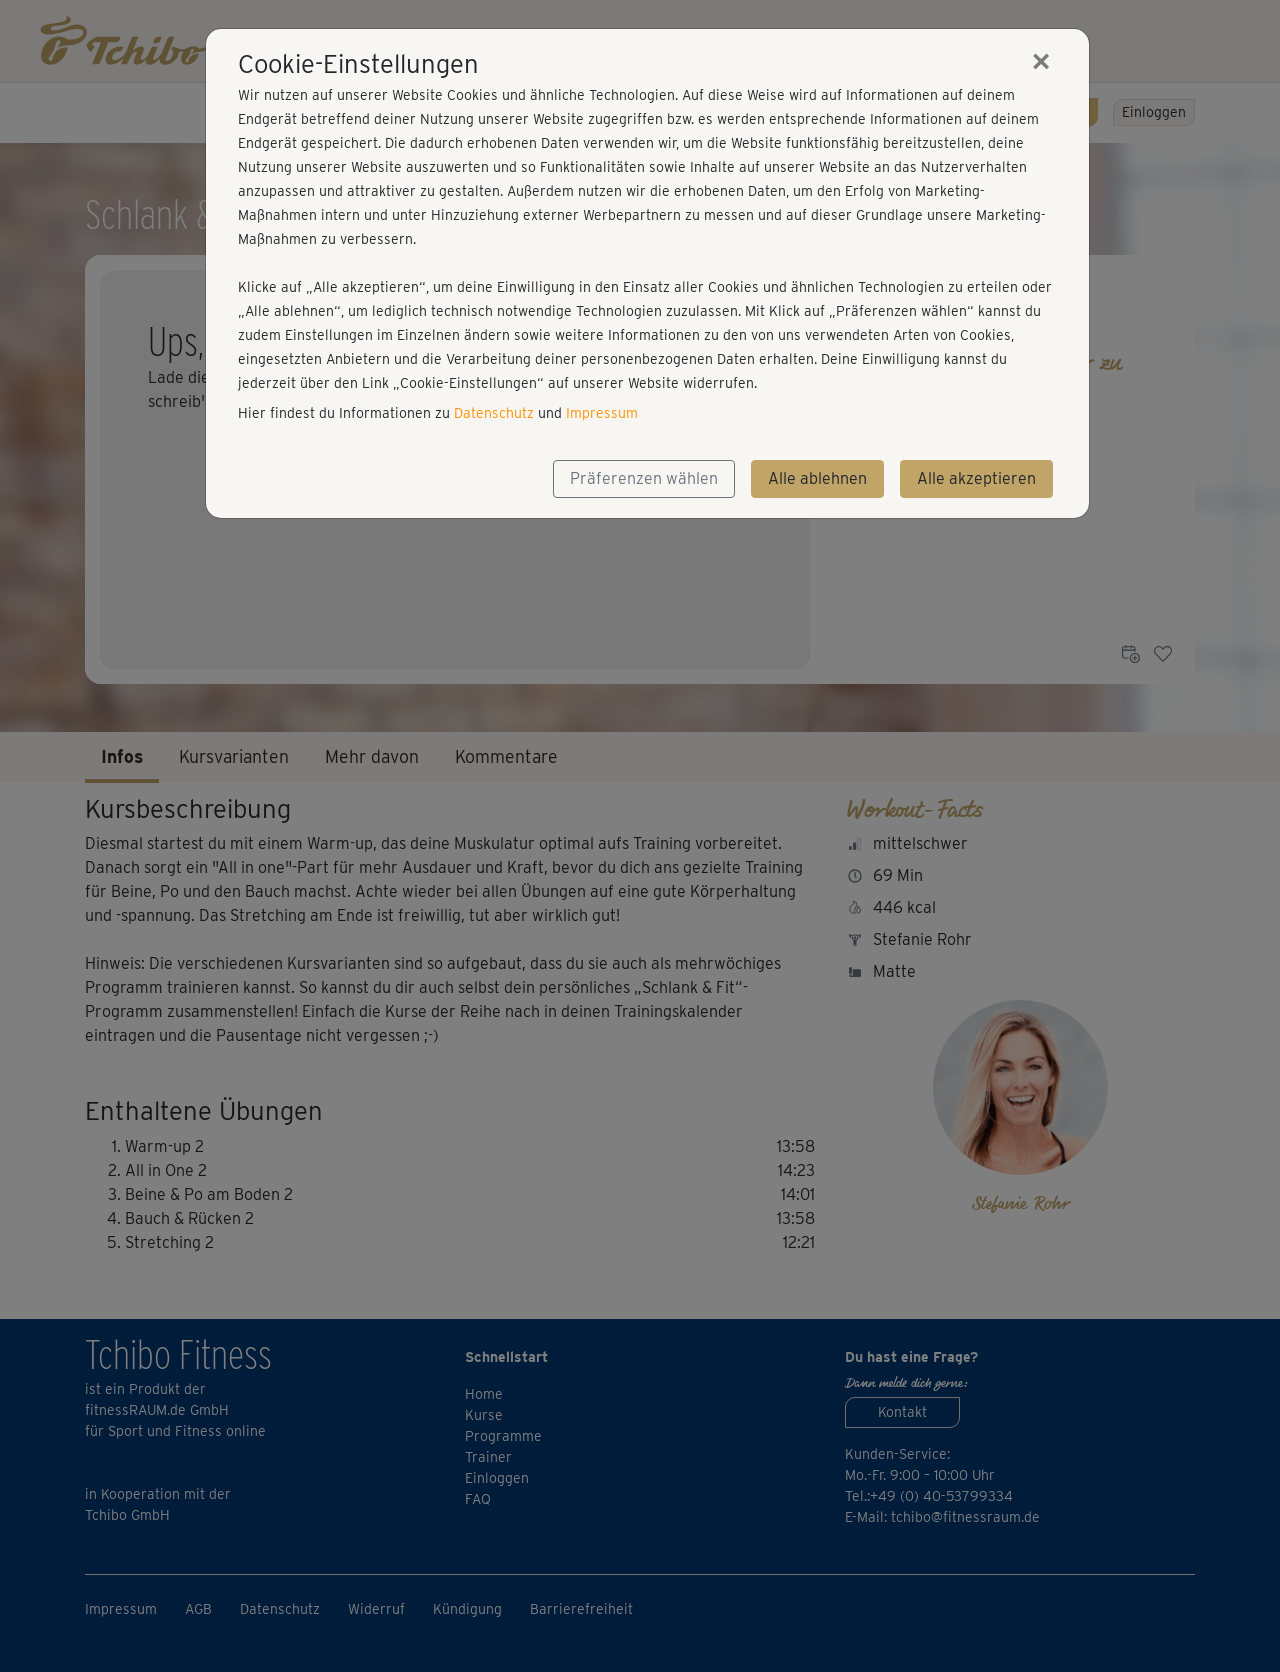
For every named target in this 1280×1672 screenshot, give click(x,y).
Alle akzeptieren (976, 478)
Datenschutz (494, 413)
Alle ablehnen (817, 478)
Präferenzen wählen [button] (644, 478)
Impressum (602, 413)
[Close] (1041, 61)
